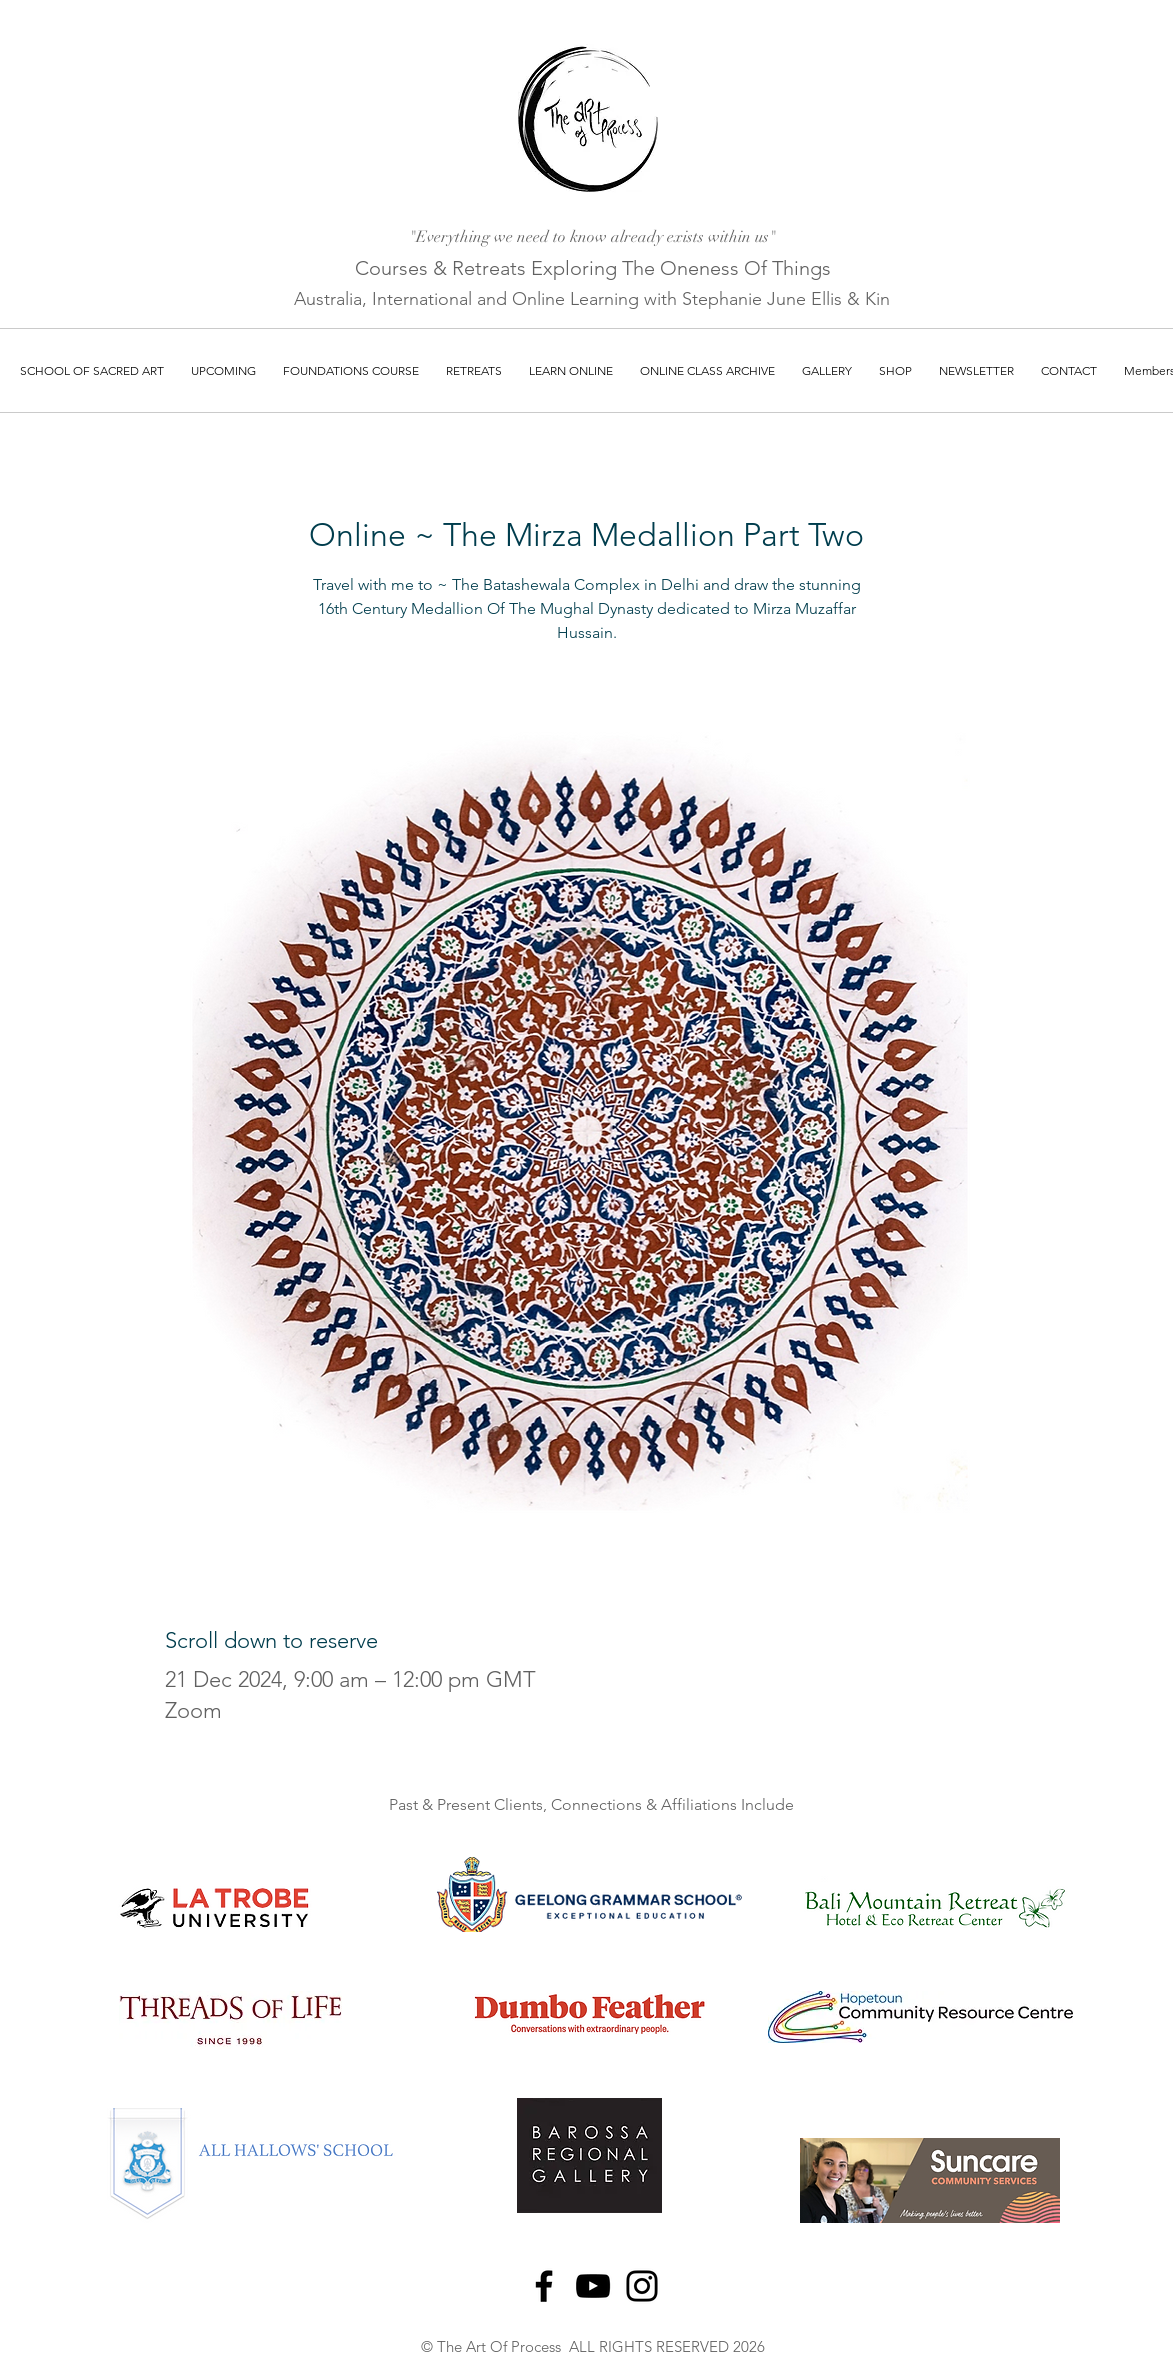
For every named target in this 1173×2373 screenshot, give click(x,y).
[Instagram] (642, 2286)
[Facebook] (544, 2286)
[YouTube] (593, 2286)
